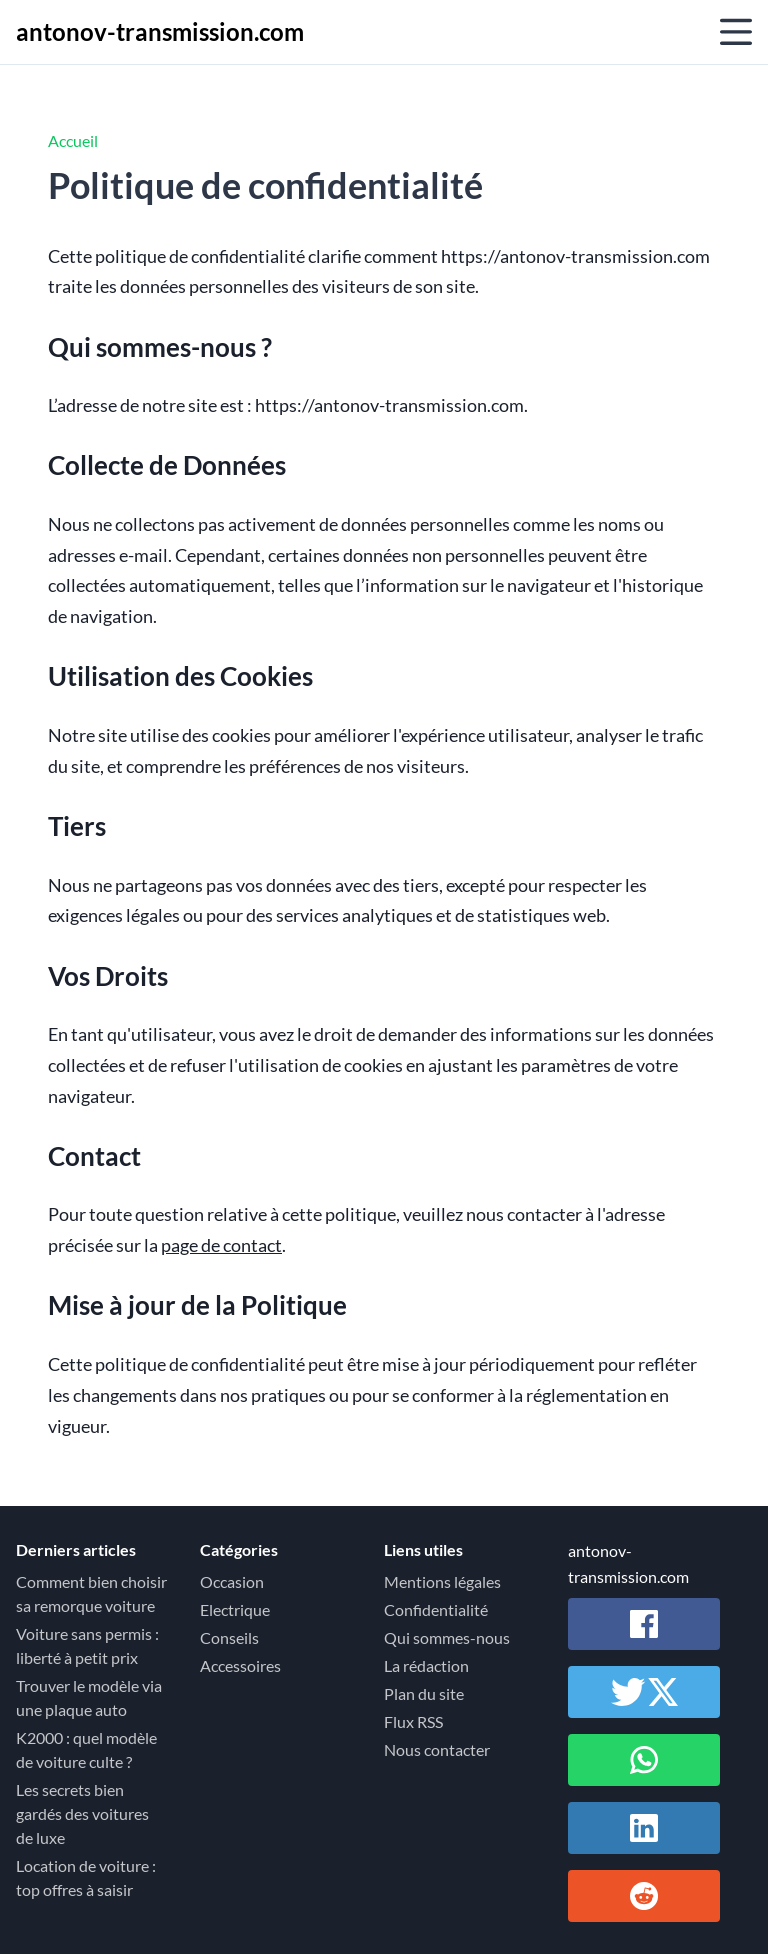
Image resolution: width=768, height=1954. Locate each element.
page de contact (221, 1245)
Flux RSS (413, 1721)
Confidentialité (436, 1609)
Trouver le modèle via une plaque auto (89, 1697)
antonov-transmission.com (160, 31)
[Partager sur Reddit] (644, 1896)
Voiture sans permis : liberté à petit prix (87, 1645)
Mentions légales (442, 1581)
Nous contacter (437, 1749)
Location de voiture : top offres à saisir (86, 1877)
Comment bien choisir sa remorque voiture (91, 1593)
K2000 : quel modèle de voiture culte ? (86, 1749)
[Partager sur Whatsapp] (644, 1760)
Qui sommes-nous (447, 1637)
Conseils (229, 1637)
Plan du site (424, 1693)
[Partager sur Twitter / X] (644, 1692)
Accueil (73, 140)
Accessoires (240, 1665)
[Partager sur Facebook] (644, 1624)
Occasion (232, 1581)
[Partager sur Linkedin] (644, 1828)
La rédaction (426, 1665)
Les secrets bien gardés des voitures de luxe (82, 1813)
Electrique (235, 1609)
